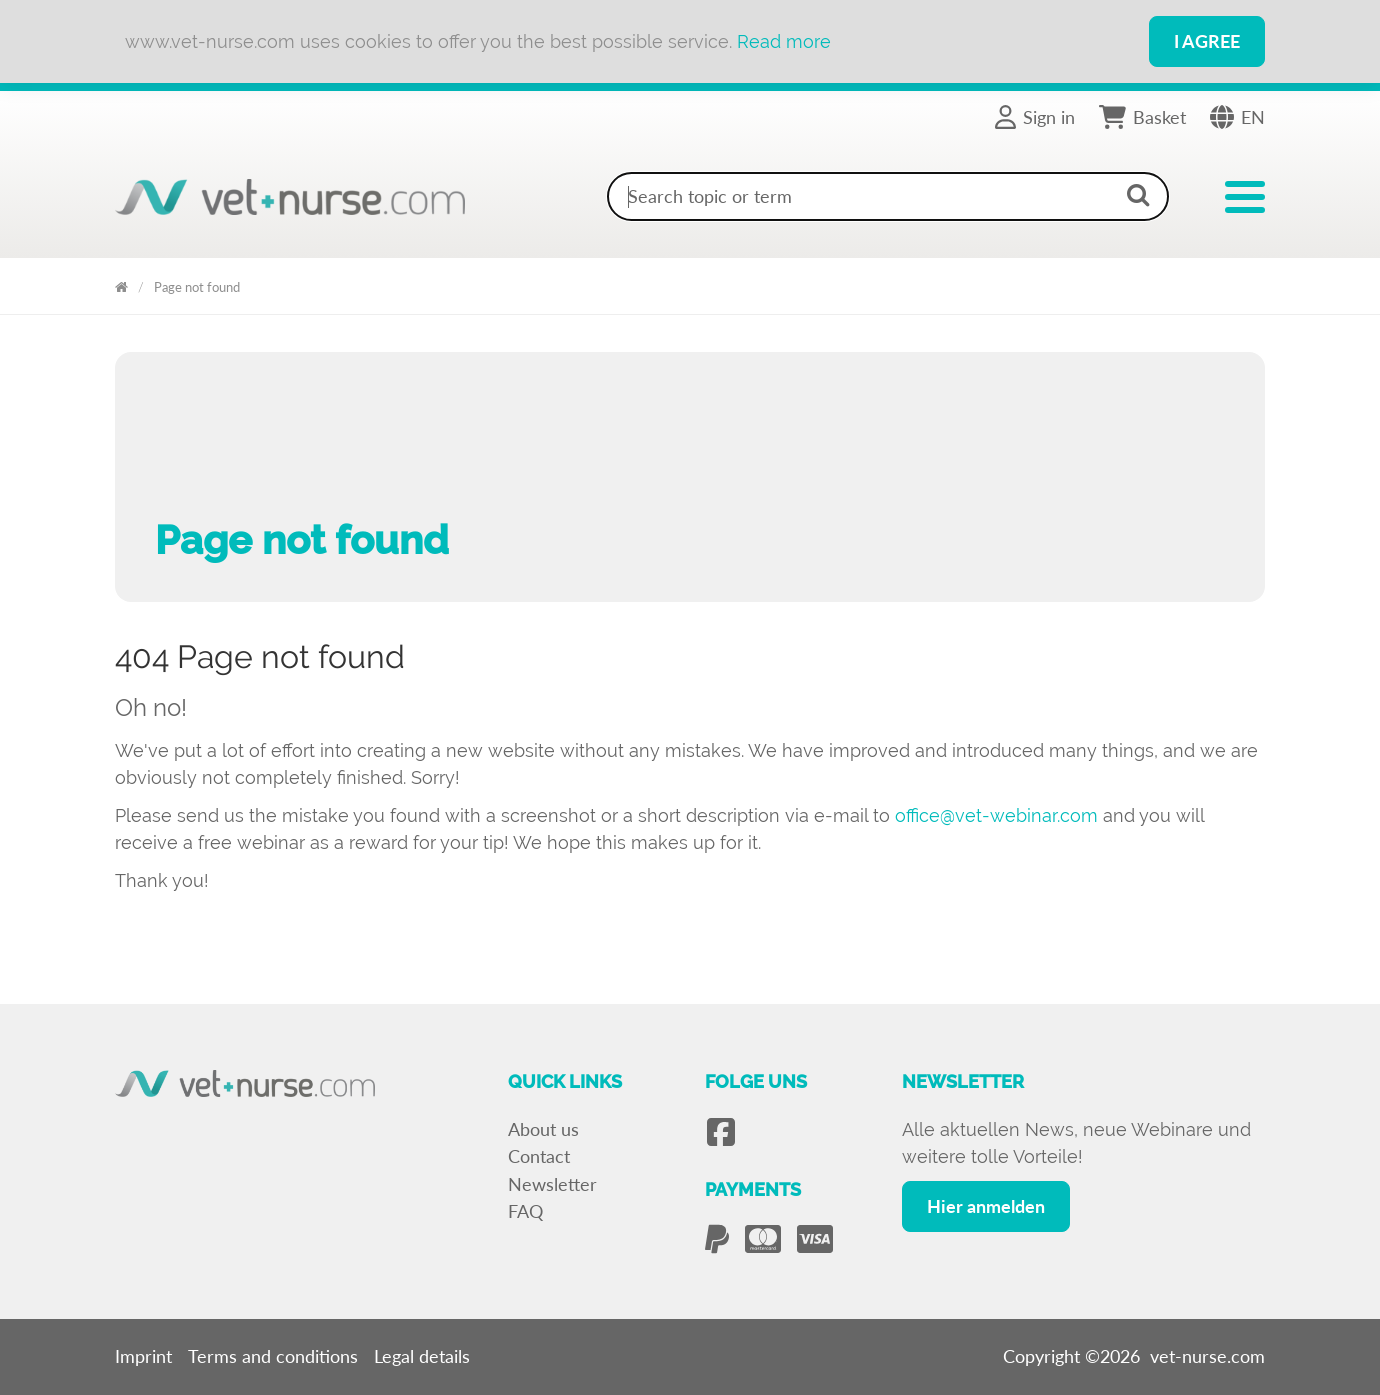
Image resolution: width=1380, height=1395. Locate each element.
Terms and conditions (273, 1356)
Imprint (143, 1356)
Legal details (422, 1356)
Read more (784, 41)
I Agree (1207, 41)
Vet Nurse (121, 283)
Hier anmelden (986, 1206)
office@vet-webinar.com (996, 815)
